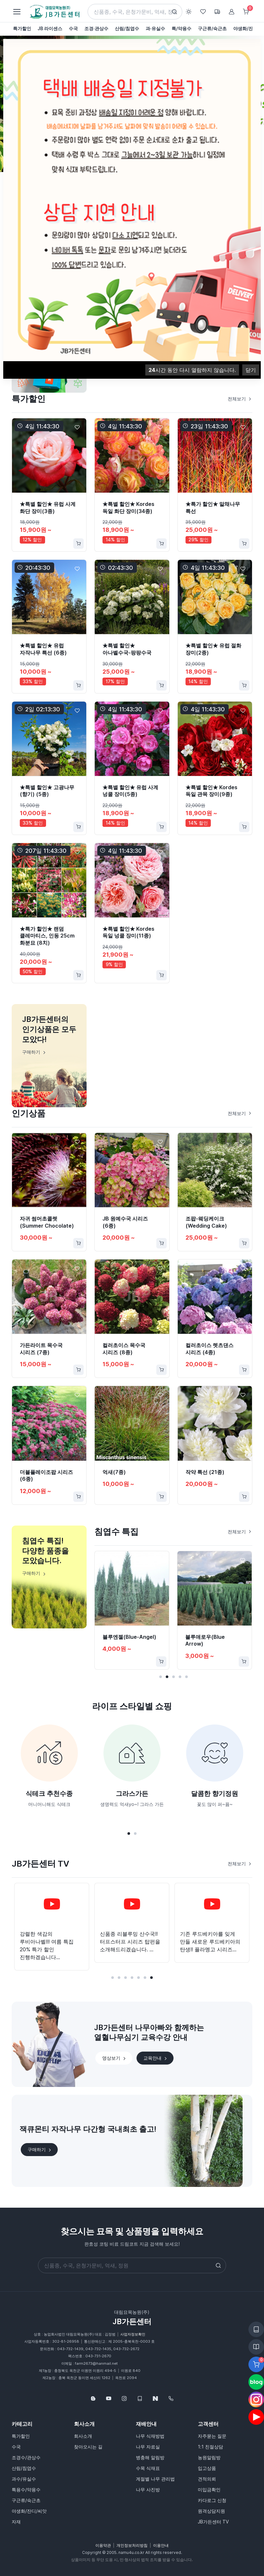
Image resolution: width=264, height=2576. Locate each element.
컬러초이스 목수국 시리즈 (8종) (123, 1348)
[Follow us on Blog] (93, 2398)
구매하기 (40, 2150)
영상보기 (114, 2058)
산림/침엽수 (24, 2468)
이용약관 (103, 2545)
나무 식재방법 (150, 2436)
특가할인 (21, 2436)
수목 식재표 (148, 2468)
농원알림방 (209, 2457)
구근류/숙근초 (26, 2500)
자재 (16, 2521)
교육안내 (155, 2058)
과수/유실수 (24, 2479)
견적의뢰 (207, 2479)
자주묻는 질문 (212, 2436)
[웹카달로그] (139, 2398)
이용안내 (161, 2545)
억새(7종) (114, 1472)
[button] (160, 1676)
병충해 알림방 (150, 2457)
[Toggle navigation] (16, 12)
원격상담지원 (211, 2511)
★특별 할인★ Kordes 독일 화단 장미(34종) (128, 507)
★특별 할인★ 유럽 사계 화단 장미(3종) (48, 507)
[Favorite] (77, 427)
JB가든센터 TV (213, 2521)
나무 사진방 (148, 2489)
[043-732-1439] (170, 2398)
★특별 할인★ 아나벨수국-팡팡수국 (126, 649)
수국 (16, 2446)
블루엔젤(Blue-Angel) (129, 1637)
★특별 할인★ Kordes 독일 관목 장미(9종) (211, 791)
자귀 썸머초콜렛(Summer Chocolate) (47, 1222)
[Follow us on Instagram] (124, 2398)
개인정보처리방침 (132, 2545)
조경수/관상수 (26, 2457)
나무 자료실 (148, 2446)
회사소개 (83, 2436)
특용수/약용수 (26, 2489)
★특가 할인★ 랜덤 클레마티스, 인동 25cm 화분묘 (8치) (47, 936)
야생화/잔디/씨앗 (29, 2511)
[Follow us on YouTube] (108, 2398)
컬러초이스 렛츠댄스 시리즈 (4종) (210, 1348)
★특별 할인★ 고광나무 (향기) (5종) (47, 791)
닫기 (251, 370)
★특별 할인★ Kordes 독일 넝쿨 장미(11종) (128, 932)
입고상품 (207, 2468)
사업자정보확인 (132, 2334)
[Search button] (174, 11)
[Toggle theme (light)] (188, 11)
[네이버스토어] (155, 2398)
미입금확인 (209, 2489)
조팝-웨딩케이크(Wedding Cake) (206, 1222)
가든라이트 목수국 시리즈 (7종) (41, 1348)
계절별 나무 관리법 (155, 2479)
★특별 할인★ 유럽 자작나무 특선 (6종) (43, 649)
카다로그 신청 (212, 2500)
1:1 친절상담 (210, 2446)
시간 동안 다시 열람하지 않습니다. (192, 370)
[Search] (135, 11)
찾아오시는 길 (88, 2446)
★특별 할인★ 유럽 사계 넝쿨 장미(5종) (130, 791)
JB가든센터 (132, 2321)
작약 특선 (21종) (205, 1472)
